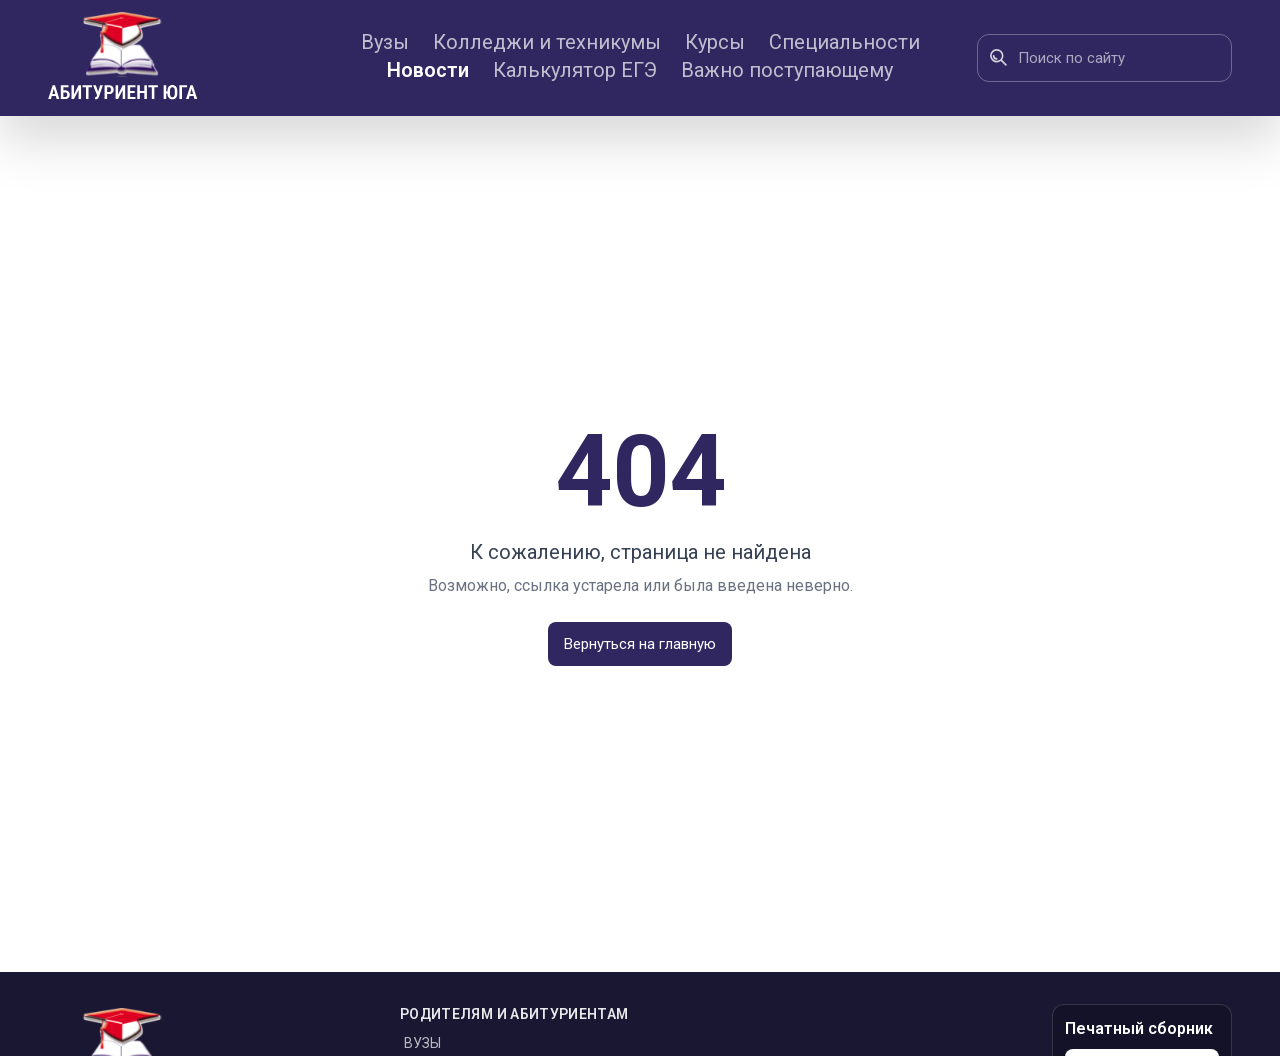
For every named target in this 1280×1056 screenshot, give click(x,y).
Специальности (844, 42)
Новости (428, 70)
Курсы (715, 42)
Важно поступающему (787, 70)
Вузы (385, 42)
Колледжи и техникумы (547, 42)
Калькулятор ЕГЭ (575, 70)
